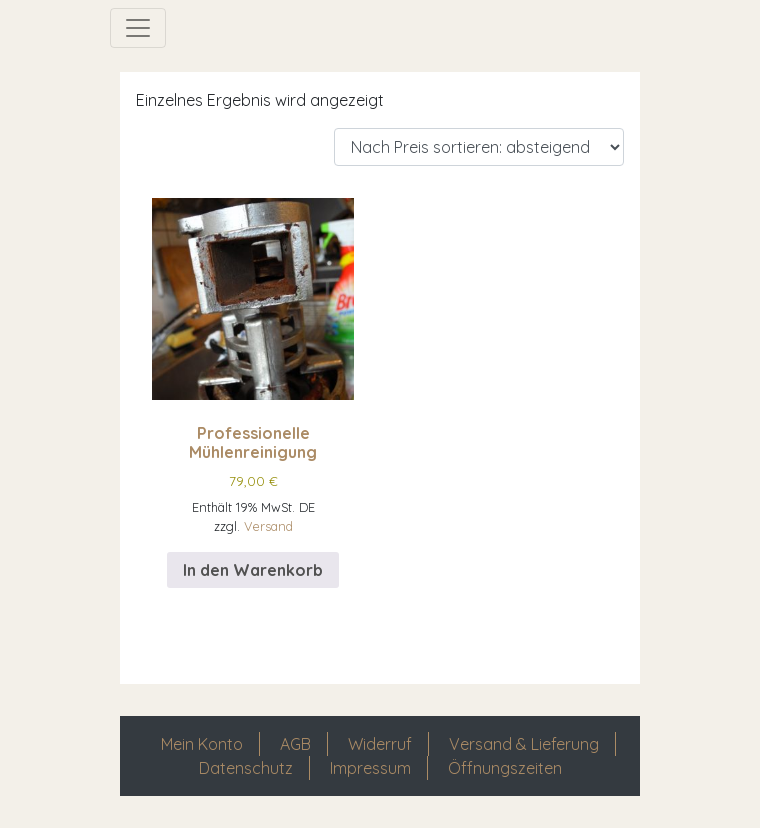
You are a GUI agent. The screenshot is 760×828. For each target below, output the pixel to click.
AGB (295, 744)
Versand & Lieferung (524, 744)
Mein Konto (202, 744)
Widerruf (380, 744)
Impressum (370, 768)
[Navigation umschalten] (138, 28)
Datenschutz (246, 768)
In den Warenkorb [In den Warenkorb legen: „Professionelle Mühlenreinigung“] (253, 570)
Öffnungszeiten (505, 768)
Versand (268, 526)
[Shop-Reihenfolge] (479, 147)
